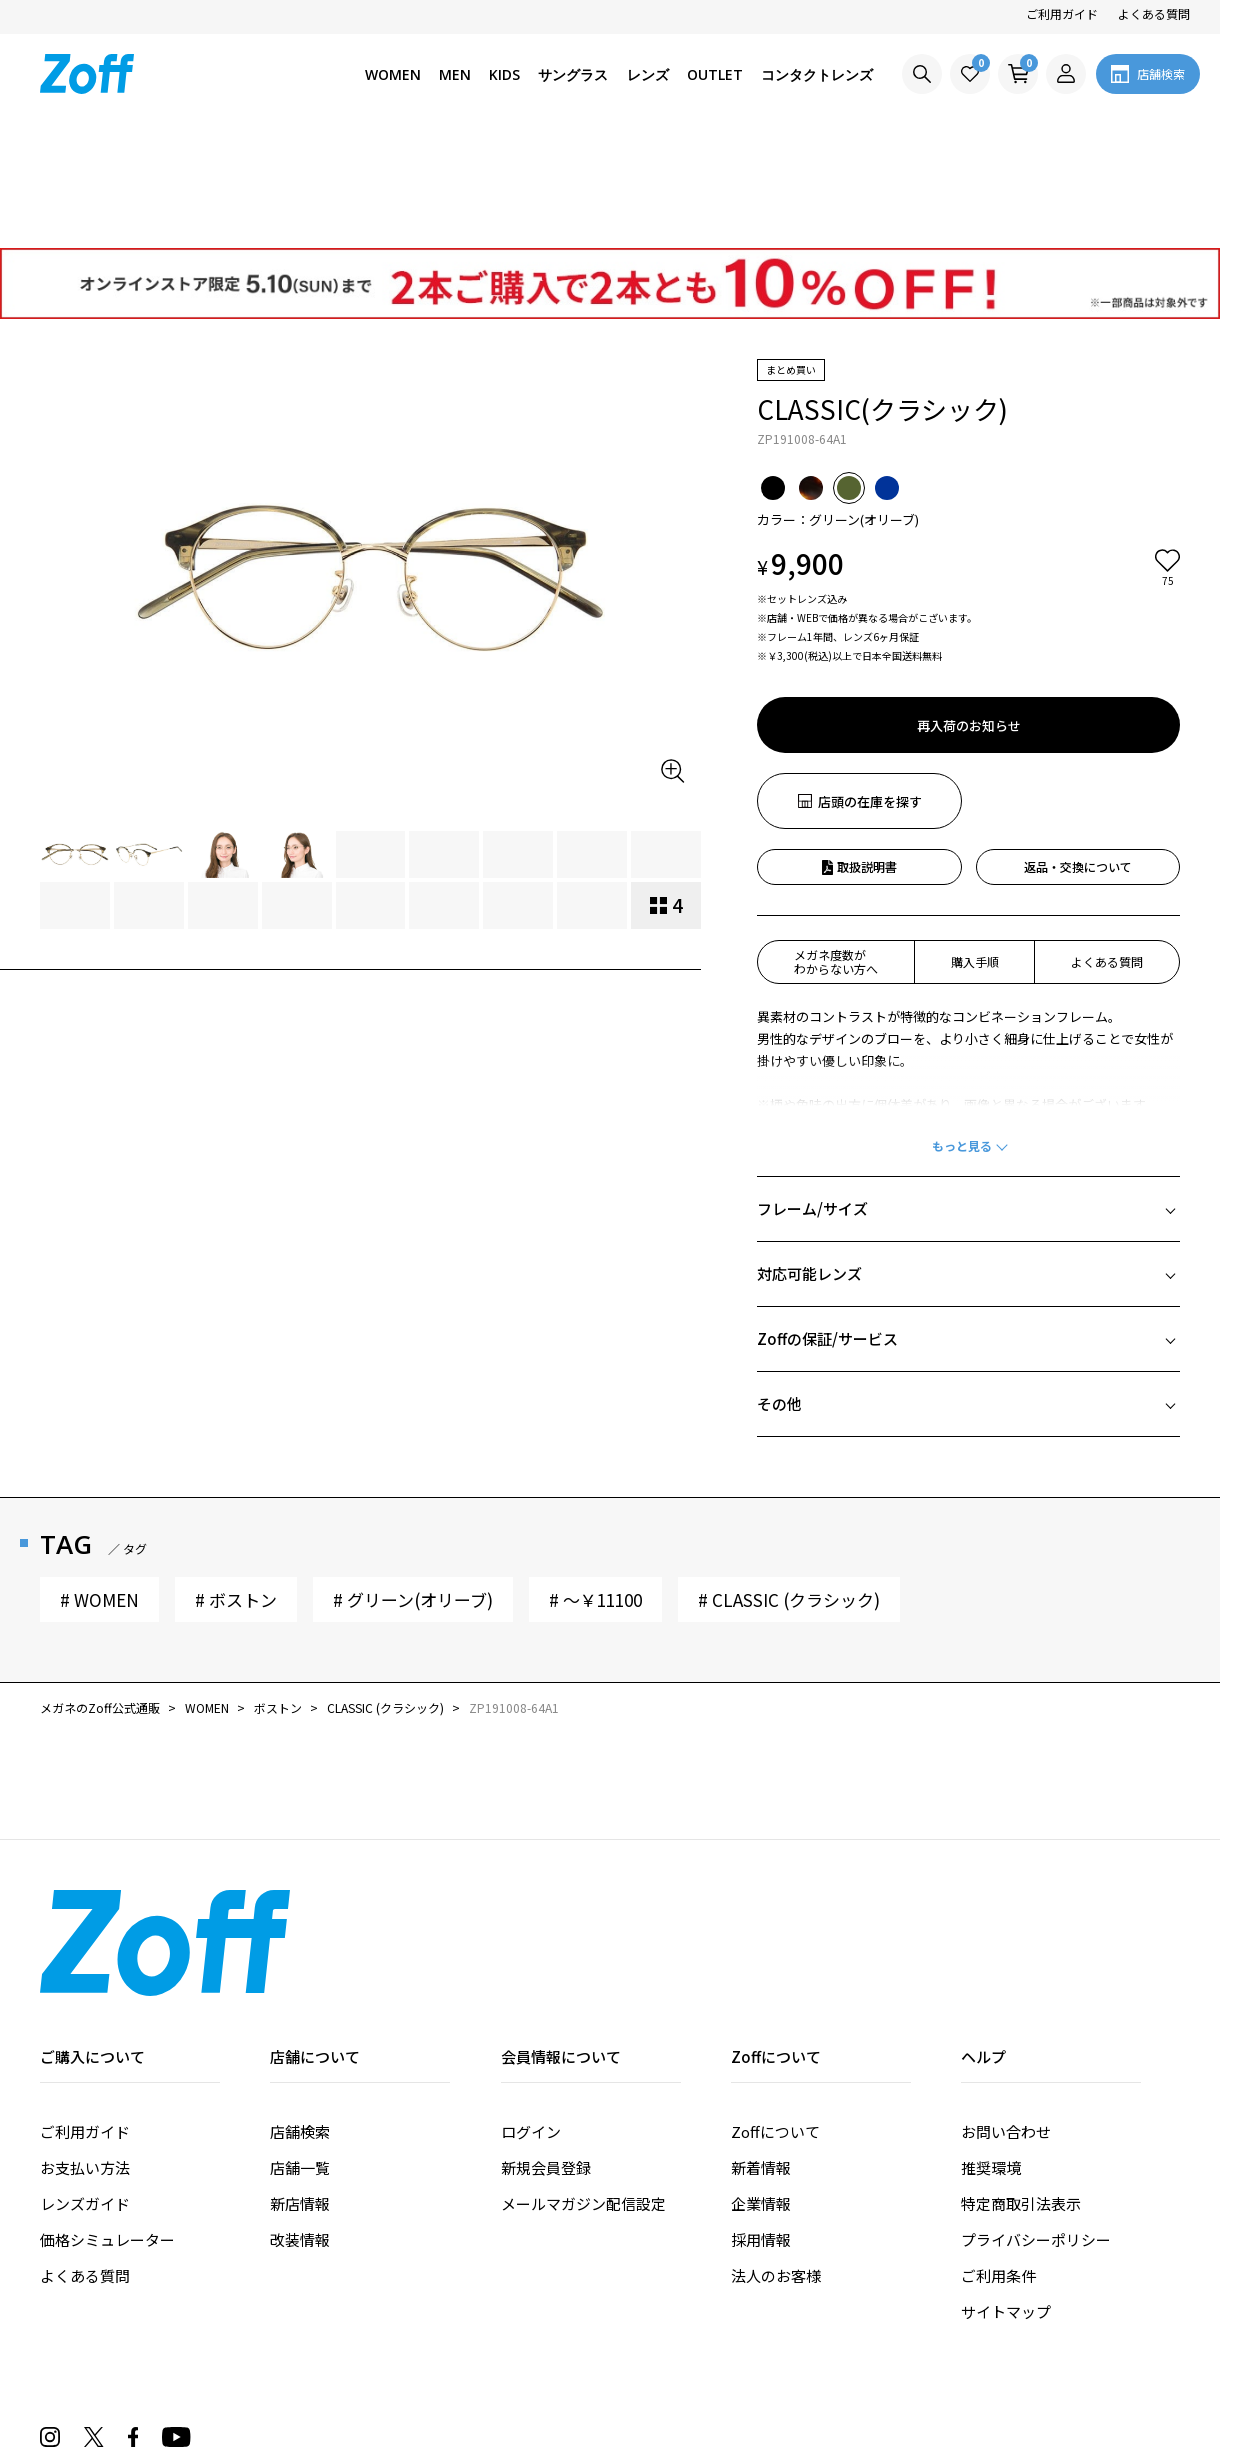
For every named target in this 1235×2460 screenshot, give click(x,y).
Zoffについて (775, 2017)
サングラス (573, 74)
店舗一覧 (300, 2053)
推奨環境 (991, 2053)
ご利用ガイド (1062, 13)
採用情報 (761, 2125)
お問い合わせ (1006, 2017)
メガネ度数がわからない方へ (836, 847)
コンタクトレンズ (817, 74)
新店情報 (300, 2089)
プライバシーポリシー (1036, 2125)
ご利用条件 (998, 2161)
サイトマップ (1006, 2197)
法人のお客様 (776, 2161)
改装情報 (300, 2125)
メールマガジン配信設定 (583, 2089)
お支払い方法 (85, 2053)
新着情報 (761, 2053)
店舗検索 (300, 2017)
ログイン (531, 2017)
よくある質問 (1154, 13)
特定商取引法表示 (1021, 2089)
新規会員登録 (546, 2053)
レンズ (648, 74)
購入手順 (975, 847)
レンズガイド (85, 2089)
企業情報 (761, 2089)
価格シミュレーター (107, 2125)
